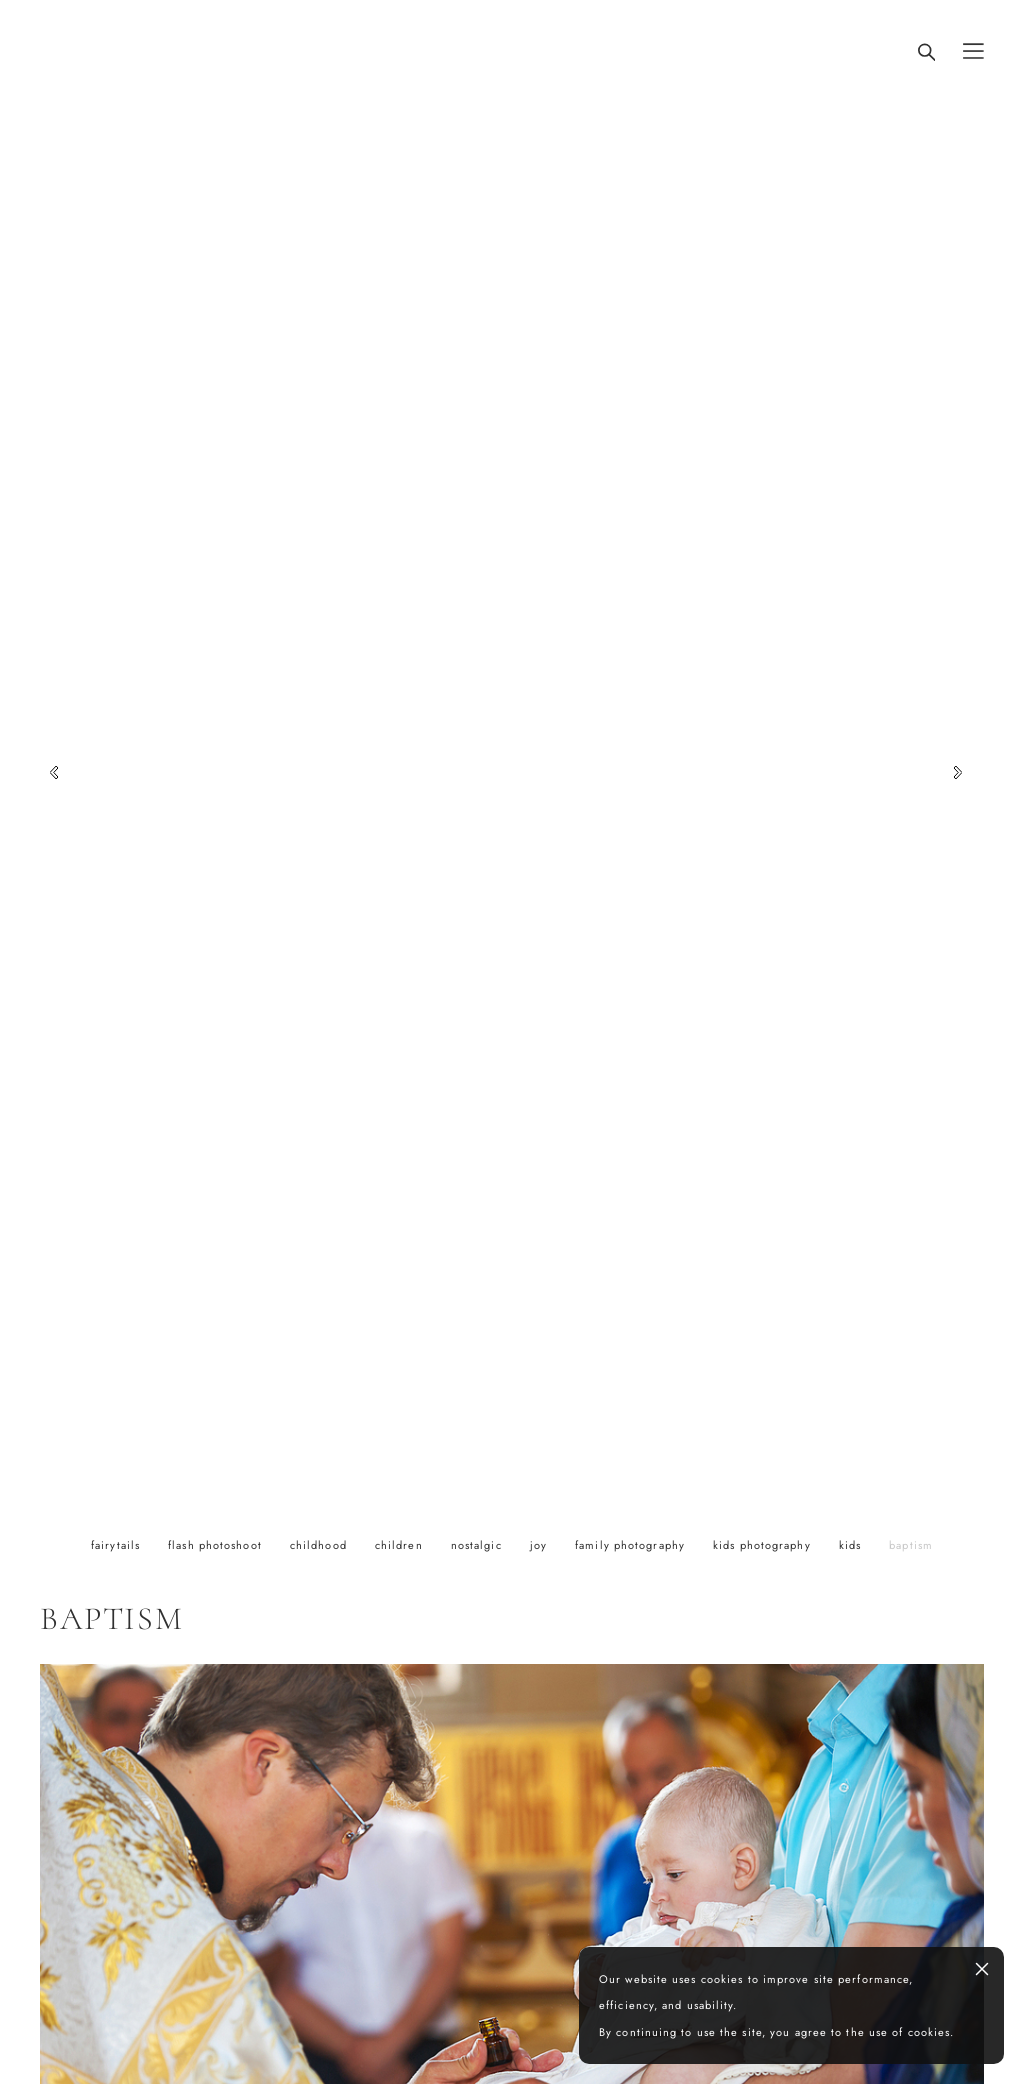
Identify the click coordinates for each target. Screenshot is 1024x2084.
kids (852, 1545)
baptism (911, 1545)
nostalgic (478, 1545)
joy (540, 1545)
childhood (320, 1545)
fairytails (117, 1545)
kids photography (764, 1545)
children (401, 1545)
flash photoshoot (217, 1545)
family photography (632, 1545)
